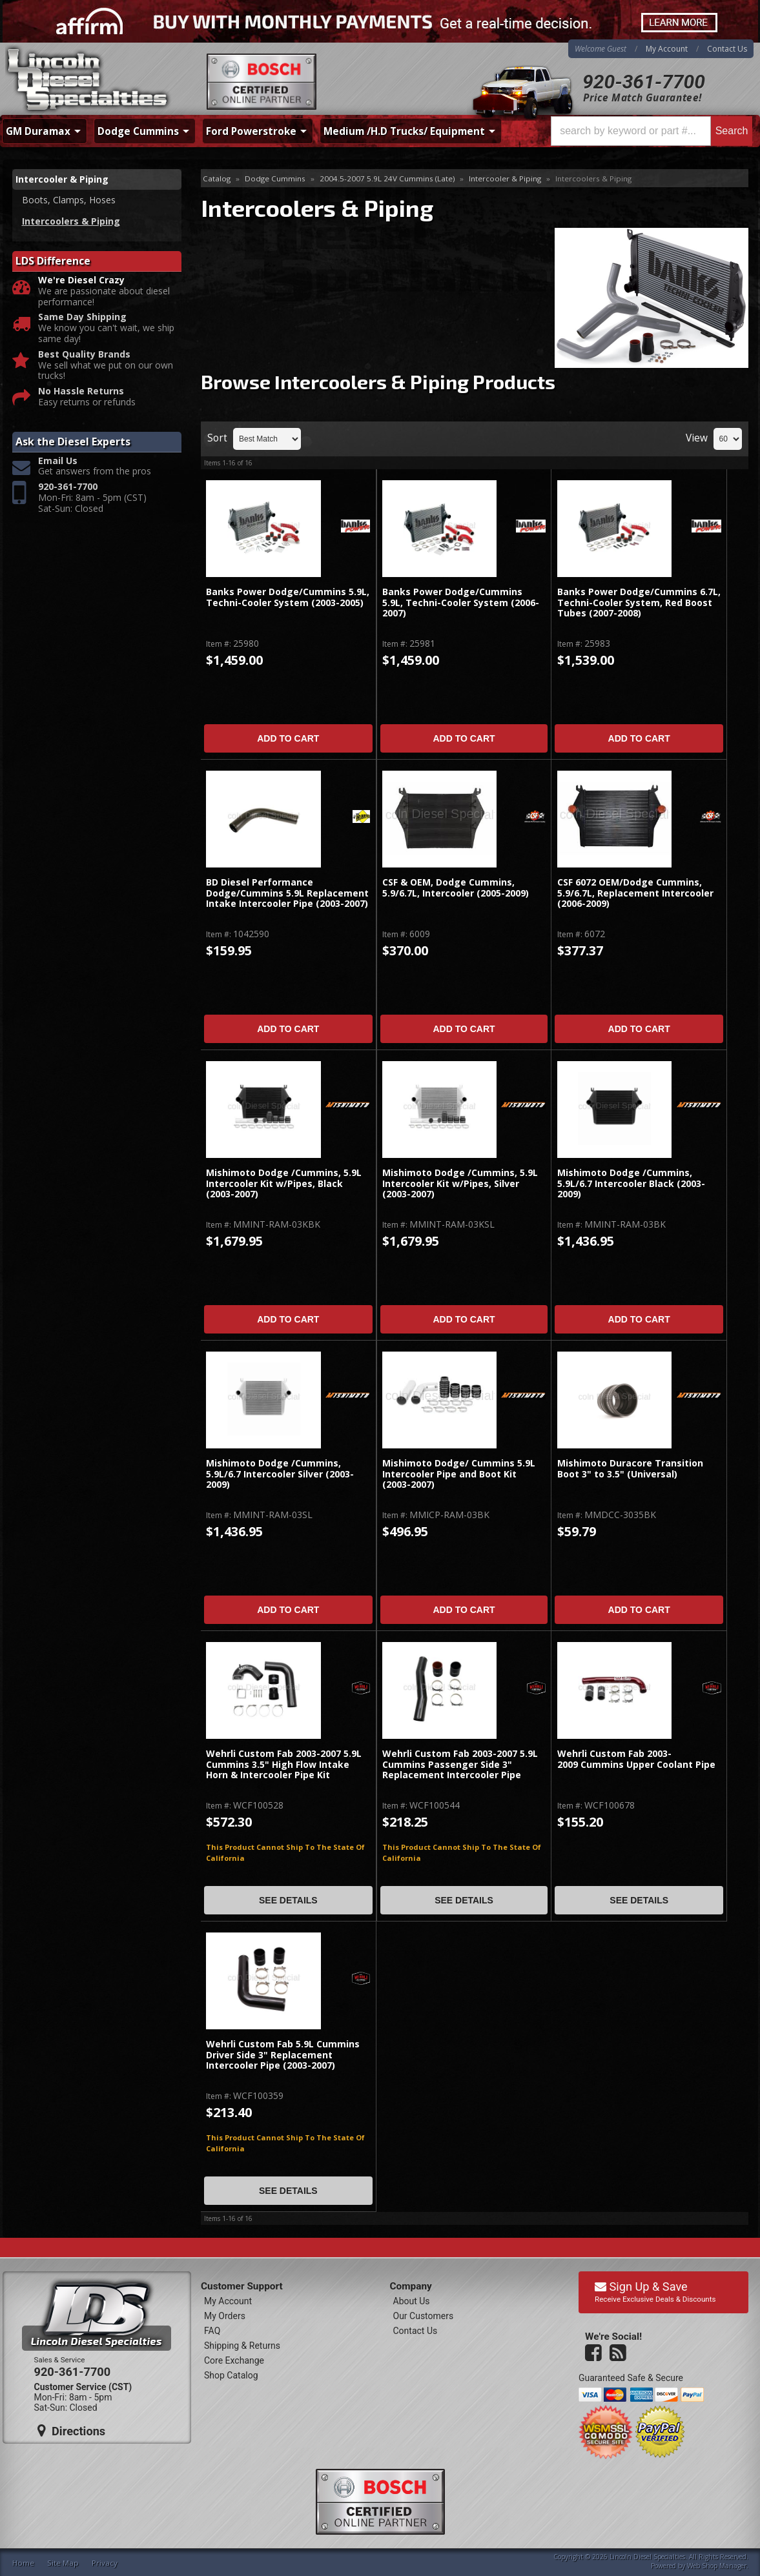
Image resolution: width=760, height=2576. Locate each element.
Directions (71, 2431)
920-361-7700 (643, 81)
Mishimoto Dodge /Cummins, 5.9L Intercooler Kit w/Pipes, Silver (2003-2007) (460, 1184)
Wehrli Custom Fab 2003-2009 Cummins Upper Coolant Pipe (636, 1759)
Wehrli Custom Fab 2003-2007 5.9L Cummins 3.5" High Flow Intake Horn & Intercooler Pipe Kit (284, 1765)
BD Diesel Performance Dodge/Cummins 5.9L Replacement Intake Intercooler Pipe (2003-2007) (287, 893)
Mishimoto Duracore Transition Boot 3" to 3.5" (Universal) (630, 1468)
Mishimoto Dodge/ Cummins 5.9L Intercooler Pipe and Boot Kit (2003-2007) (458, 1474)
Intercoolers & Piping (71, 221)
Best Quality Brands (84, 354)
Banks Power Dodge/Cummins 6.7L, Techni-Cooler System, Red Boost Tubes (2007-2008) (639, 603)
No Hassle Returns (81, 391)
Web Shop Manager (716, 2565)
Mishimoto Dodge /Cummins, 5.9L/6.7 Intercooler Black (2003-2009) (631, 1184)
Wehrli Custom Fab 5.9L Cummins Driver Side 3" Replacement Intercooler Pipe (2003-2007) (283, 2055)
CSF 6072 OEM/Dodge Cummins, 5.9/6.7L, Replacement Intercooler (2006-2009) (635, 893)
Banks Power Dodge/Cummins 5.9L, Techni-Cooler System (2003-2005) (287, 597)
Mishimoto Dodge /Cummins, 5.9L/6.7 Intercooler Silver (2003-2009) (280, 1474)
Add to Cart (288, 738)
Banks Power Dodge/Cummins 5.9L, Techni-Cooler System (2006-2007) (460, 603)
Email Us (57, 461)
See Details (288, 1900)
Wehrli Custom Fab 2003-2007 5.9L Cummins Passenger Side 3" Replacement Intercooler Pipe (460, 1765)
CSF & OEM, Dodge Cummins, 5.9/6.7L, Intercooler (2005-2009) (455, 887)
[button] (651, 131)
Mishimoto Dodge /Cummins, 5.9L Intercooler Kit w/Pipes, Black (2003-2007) (284, 1184)
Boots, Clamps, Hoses (69, 200)
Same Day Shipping (82, 317)
